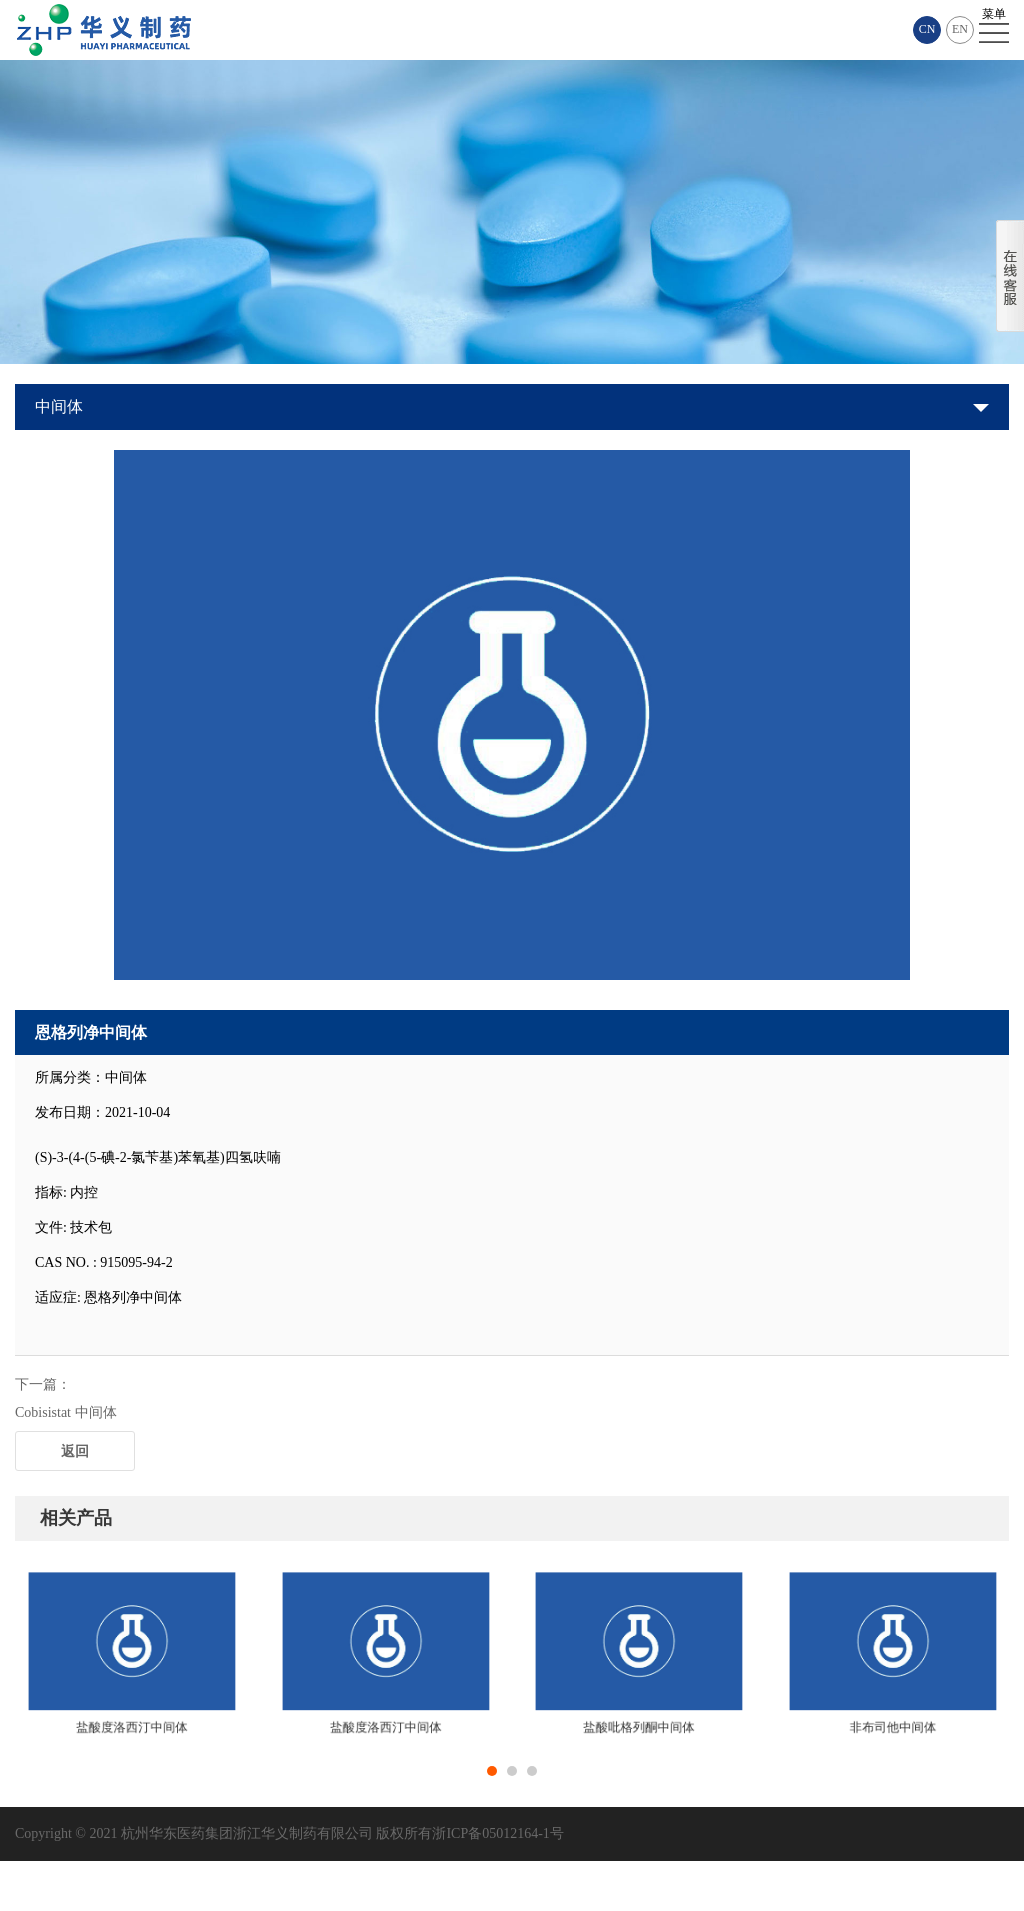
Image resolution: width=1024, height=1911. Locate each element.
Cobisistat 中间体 (66, 1412)
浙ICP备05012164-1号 (497, 1833)
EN (960, 29)
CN (927, 29)
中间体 (59, 406)
